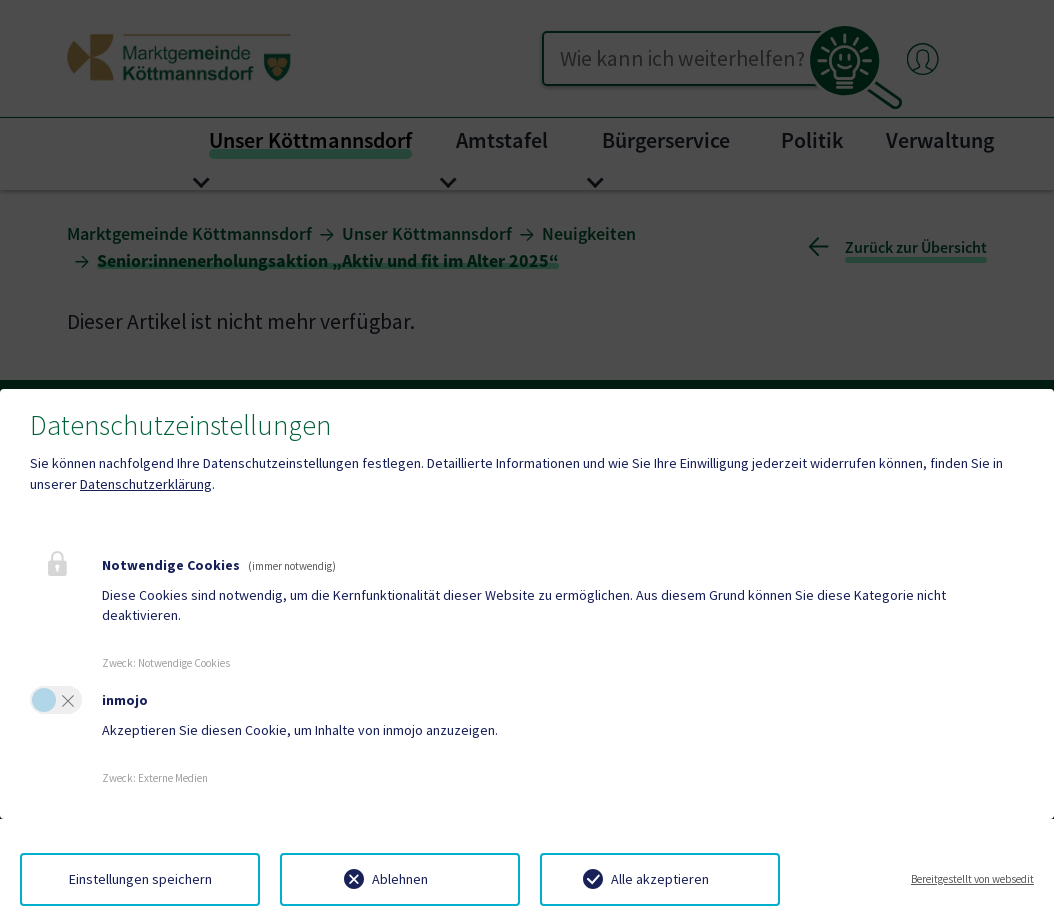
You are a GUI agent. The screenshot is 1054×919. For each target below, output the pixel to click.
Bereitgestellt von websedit (972, 879)
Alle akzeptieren (660, 879)
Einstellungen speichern (140, 879)
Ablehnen (400, 879)
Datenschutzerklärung (146, 484)
